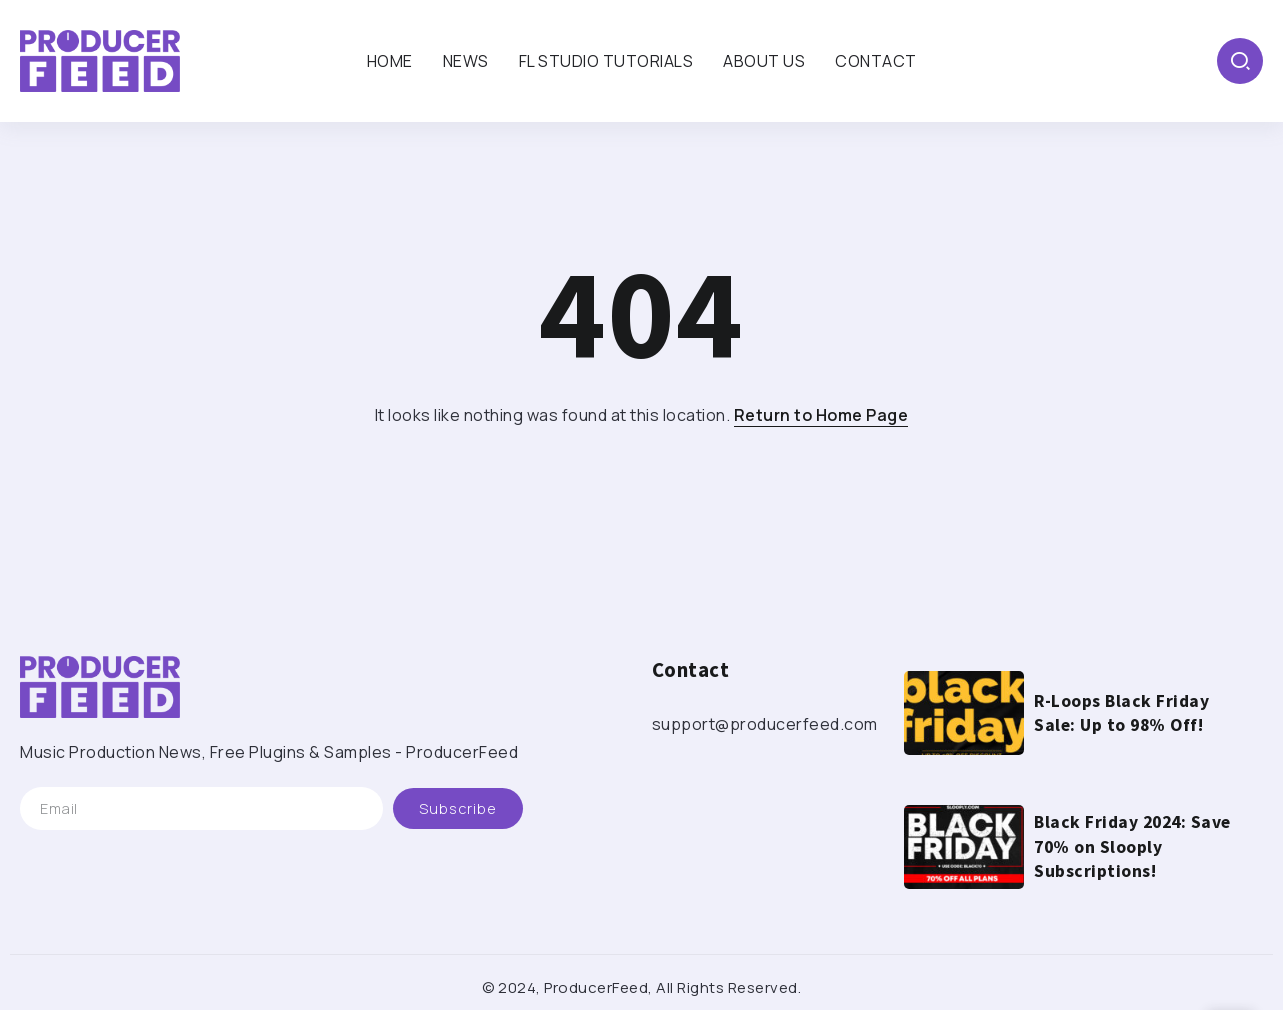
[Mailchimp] (458, 808)
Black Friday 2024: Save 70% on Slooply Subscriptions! (1132, 846)
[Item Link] (964, 713)
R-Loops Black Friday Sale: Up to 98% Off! (1121, 713)
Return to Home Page (821, 415)
